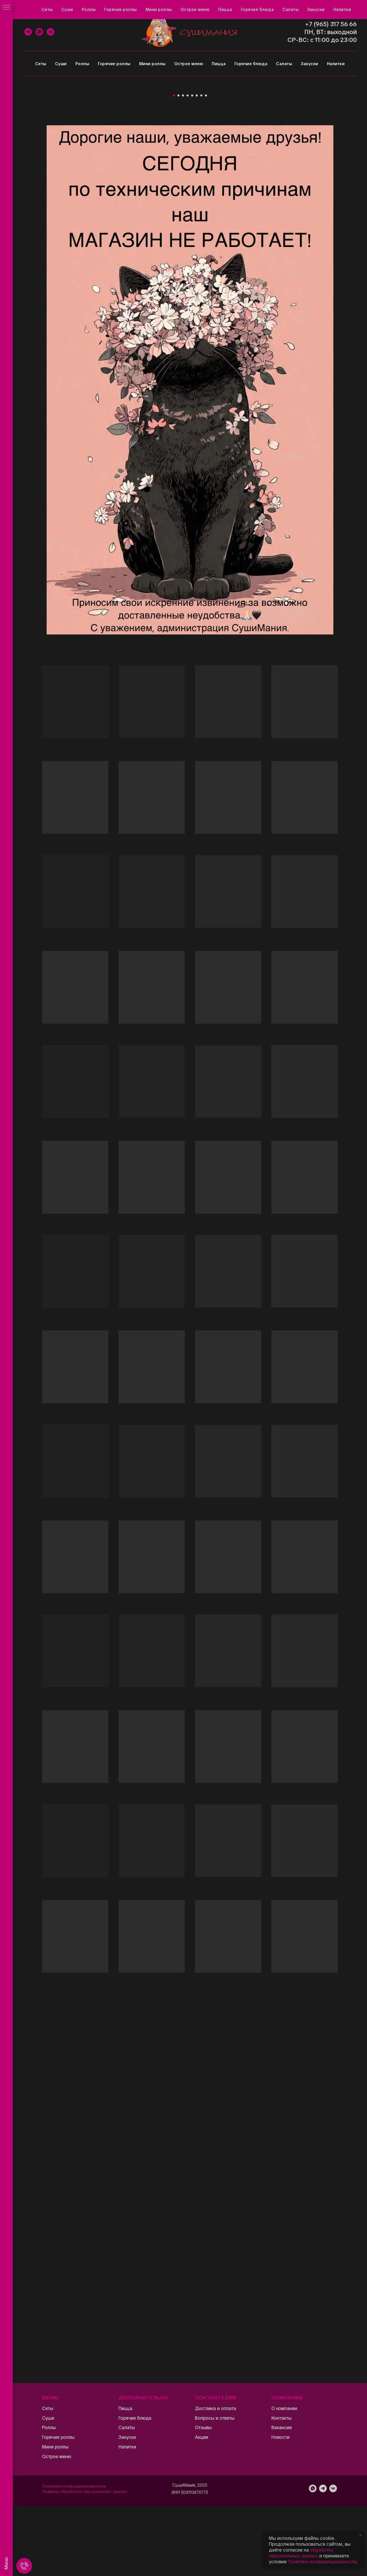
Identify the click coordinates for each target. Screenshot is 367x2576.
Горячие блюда (251, 63)
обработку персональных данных (301, 2553)
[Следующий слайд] (354, 123)
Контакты (156, 6)
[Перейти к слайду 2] (178, 165)
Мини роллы (152, 63)
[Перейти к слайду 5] (192, 165)
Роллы (82, 63)
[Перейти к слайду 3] (183, 165)
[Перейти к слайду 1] (174, 165)
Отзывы (49, 6)
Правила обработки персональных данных (84, 2561)
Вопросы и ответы (80, 6)
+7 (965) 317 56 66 (331, 24)
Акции (28, 6)
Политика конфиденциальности (74, 2556)
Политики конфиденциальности (322, 2562)
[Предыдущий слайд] (25, 123)
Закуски (309, 63)
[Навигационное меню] (6, 7)
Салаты (284, 63)
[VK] (50, 32)
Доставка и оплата (122, 6)
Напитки (336, 63)
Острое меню (188, 63)
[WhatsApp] (39, 32)
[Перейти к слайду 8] (206, 165)
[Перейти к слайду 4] (188, 165)
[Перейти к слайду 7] (201, 165)
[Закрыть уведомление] (360, 2535)
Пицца (219, 63)
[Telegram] (28, 32)
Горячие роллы (114, 63)
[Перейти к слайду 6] (197, 165)
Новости (280, 2507)
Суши (61, 63)
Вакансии (281, 2497)
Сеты (40, 63)
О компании (284, 2478)
